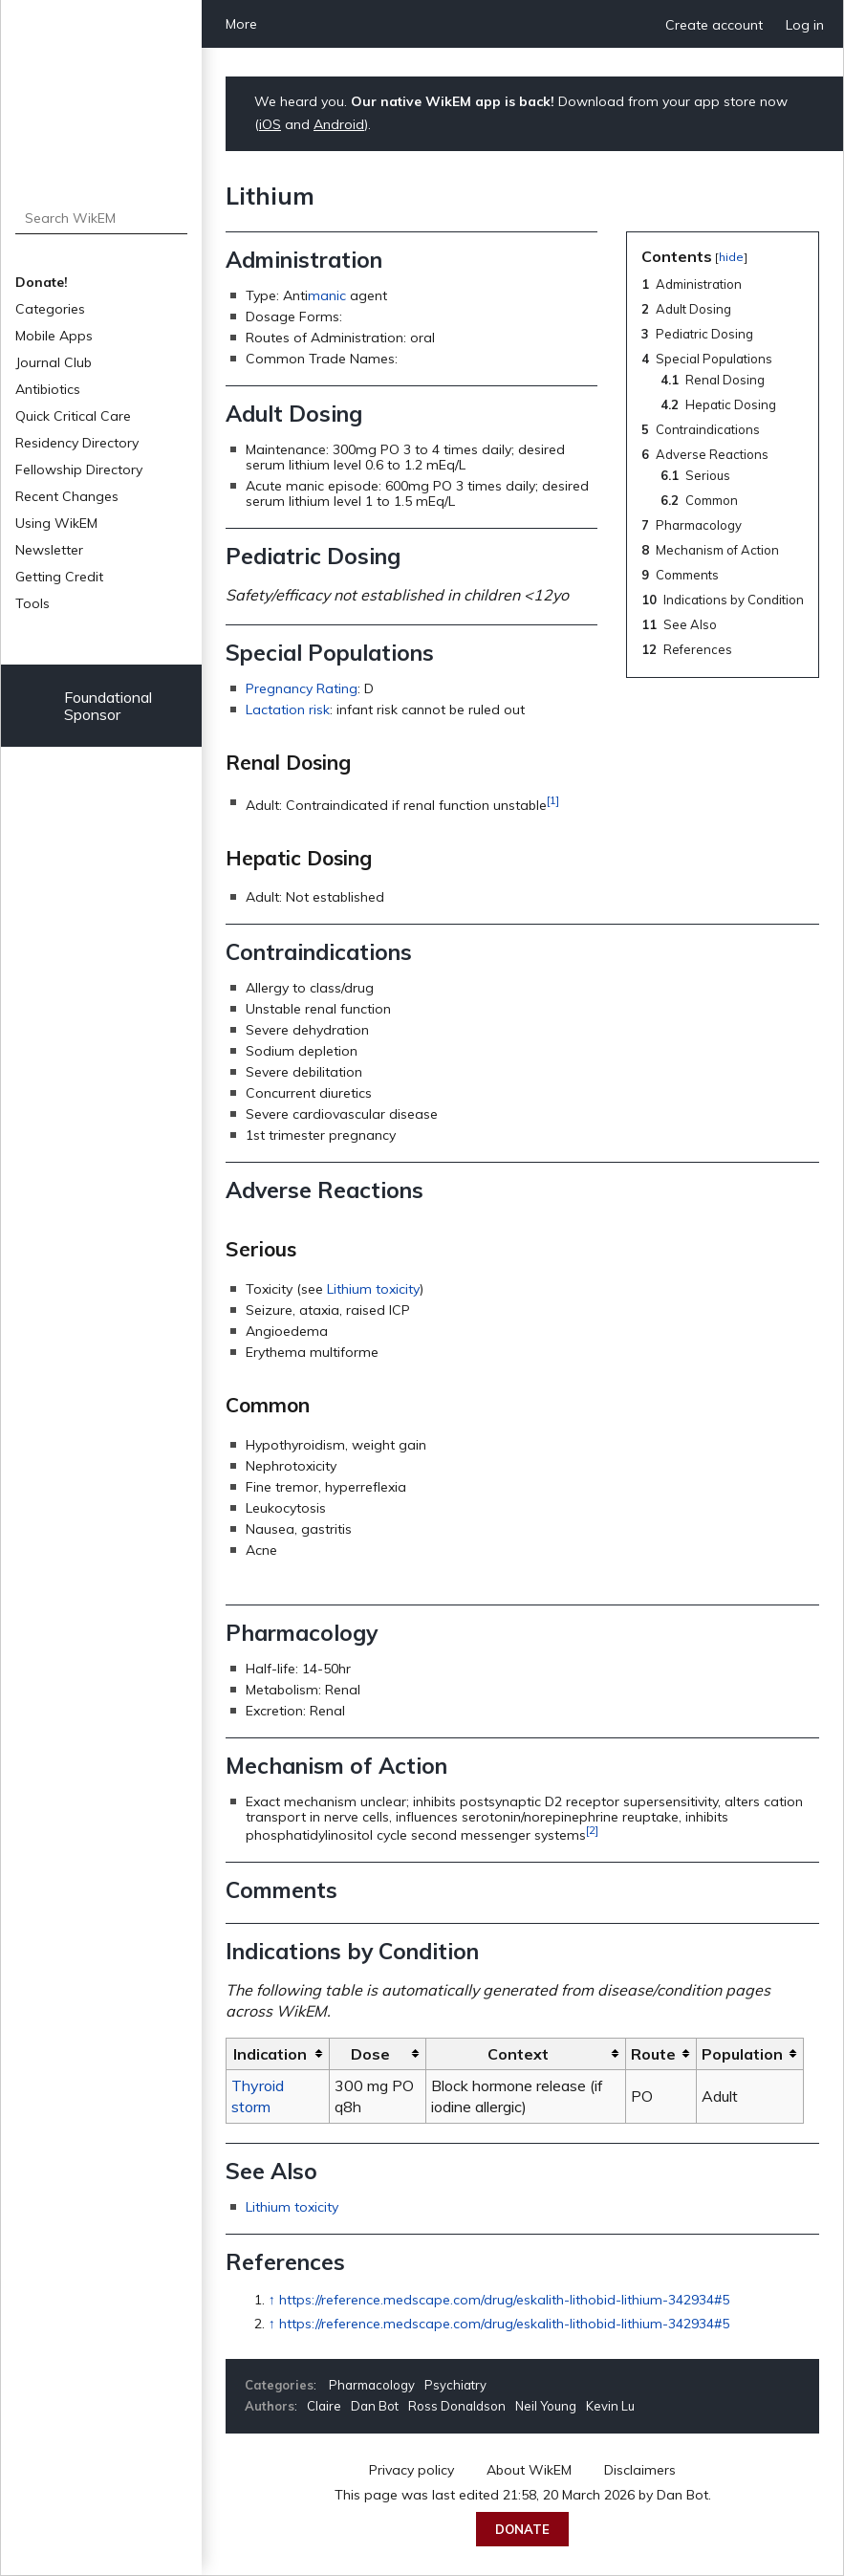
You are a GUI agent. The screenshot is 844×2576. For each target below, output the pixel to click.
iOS (270, 124)
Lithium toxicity (373, 1289)
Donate (522, 2529)
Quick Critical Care (73, 416)
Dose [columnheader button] (370, 2053)
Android (339, 124)
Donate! (41, 282)
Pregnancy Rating (301, 688)
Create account (714, 24)
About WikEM (529, 2469)
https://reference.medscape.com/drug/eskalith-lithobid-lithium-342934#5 (504, 2299)
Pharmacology (372, 2384)
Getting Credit (59, 576)
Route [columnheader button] (653, 2053)
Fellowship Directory (78, 469)
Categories (50, 308)
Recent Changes (67, 496)
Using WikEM (56, 523)
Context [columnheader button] (518, 2053)
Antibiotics (47, 389)
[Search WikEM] (101, 218)
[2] (592, 1830)
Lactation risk (288, 709)
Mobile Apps (54, 335)
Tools (32, 603)
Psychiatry (455, 2384)
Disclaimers (640, 2469)
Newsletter (49, 549)
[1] (553, 800)
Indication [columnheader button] (270, 2053)
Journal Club (53, 362)
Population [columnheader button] (742, 2053)
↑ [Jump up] (272, 2299)
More (241, 24)
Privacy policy (411, 2469)
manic (327, 295)
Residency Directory (77, 442)
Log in (805, 24)
